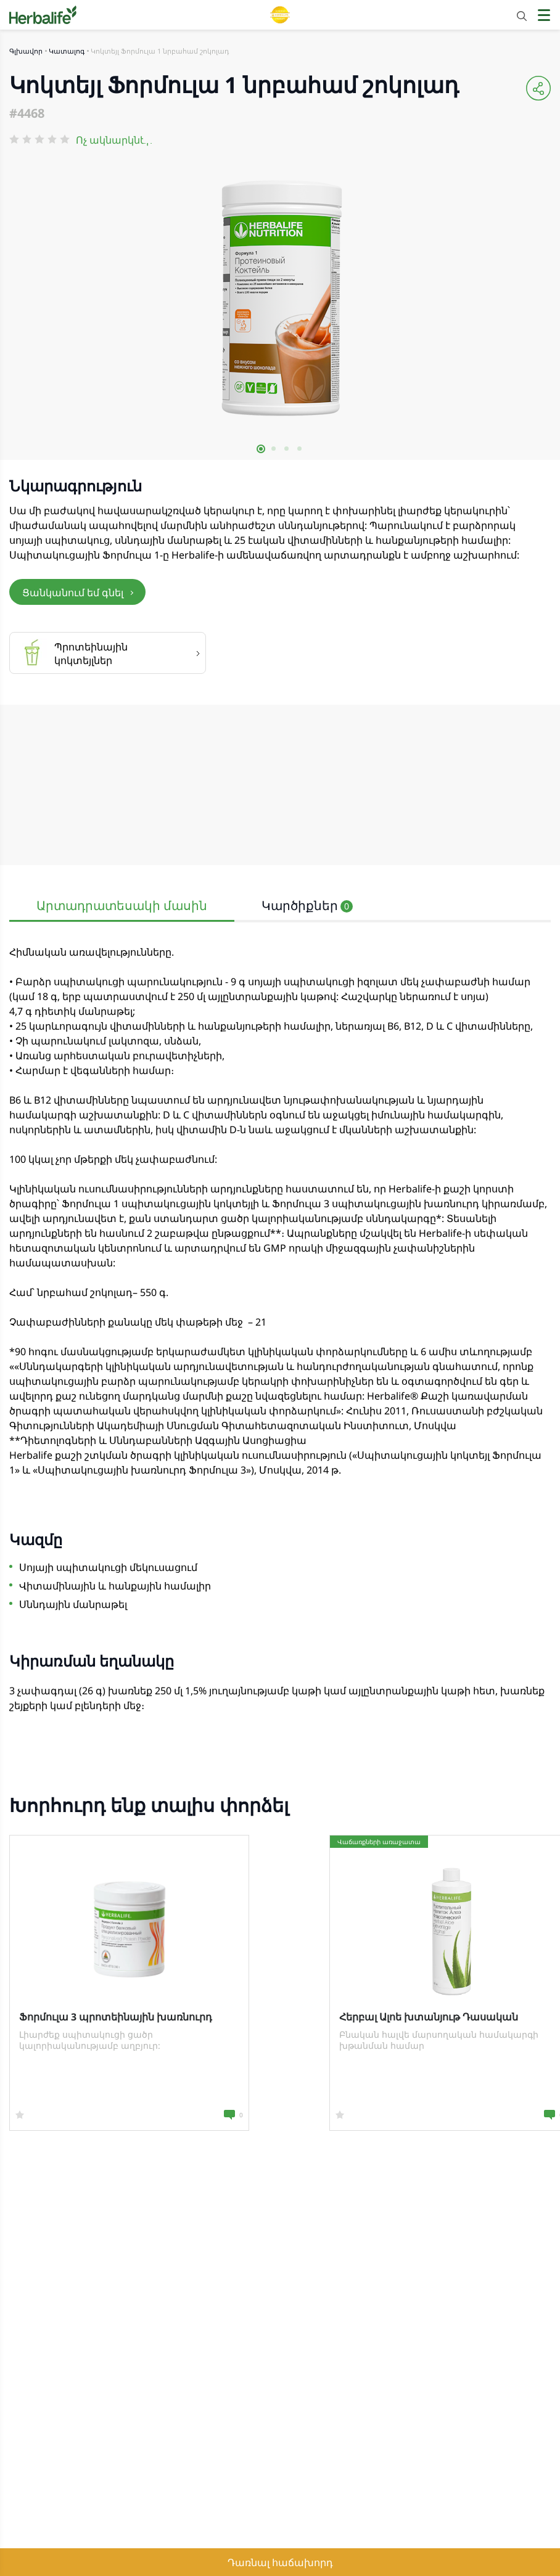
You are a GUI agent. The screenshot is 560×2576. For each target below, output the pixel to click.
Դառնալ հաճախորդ (280, 2562)
